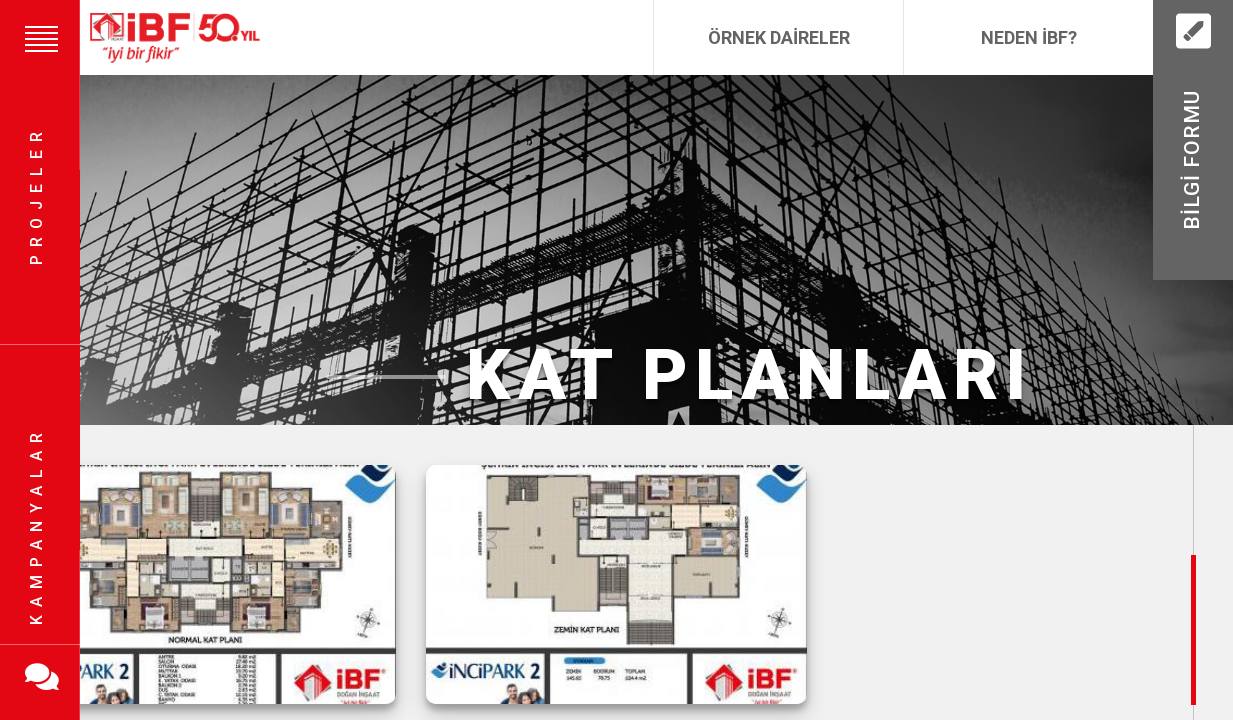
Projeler (36, 195)
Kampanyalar (36, 525)
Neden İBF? (1029, 37)
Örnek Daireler (779, 37)
